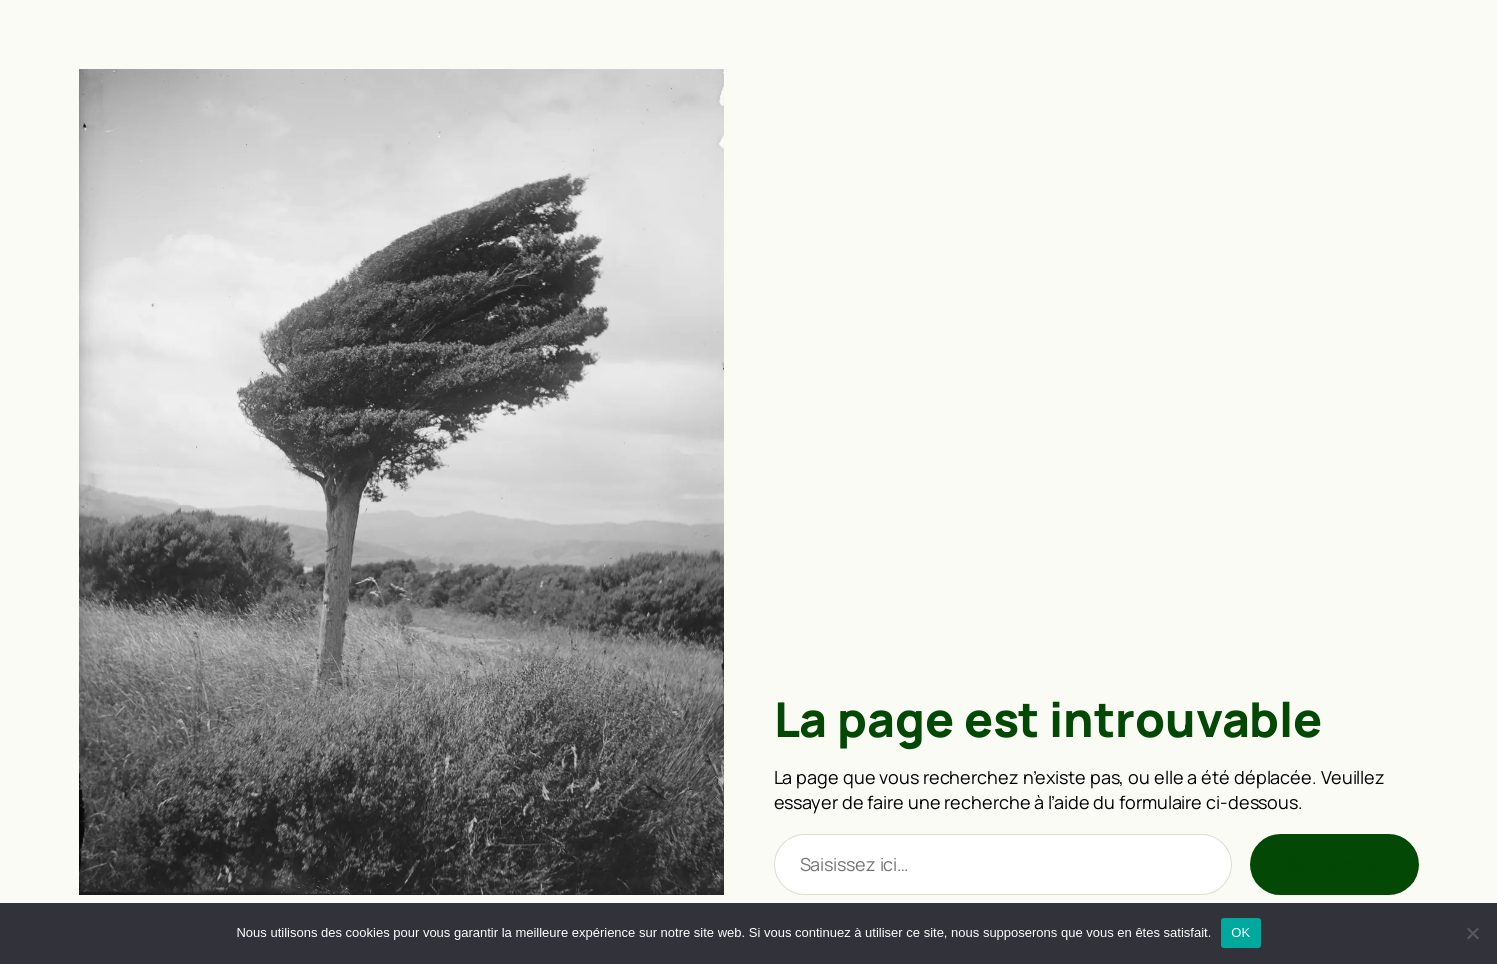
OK (1240, 932)
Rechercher (1334, 864)
